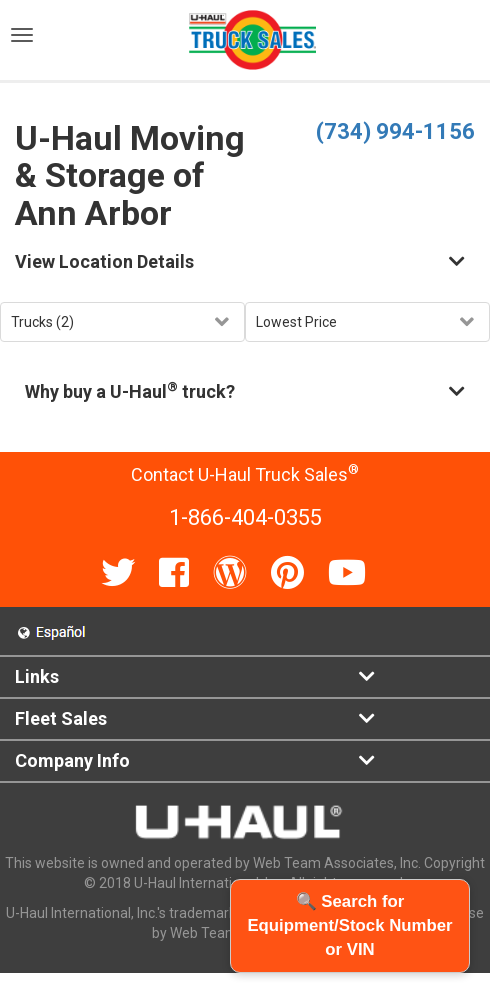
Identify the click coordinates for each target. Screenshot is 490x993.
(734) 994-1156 (395, 131)
